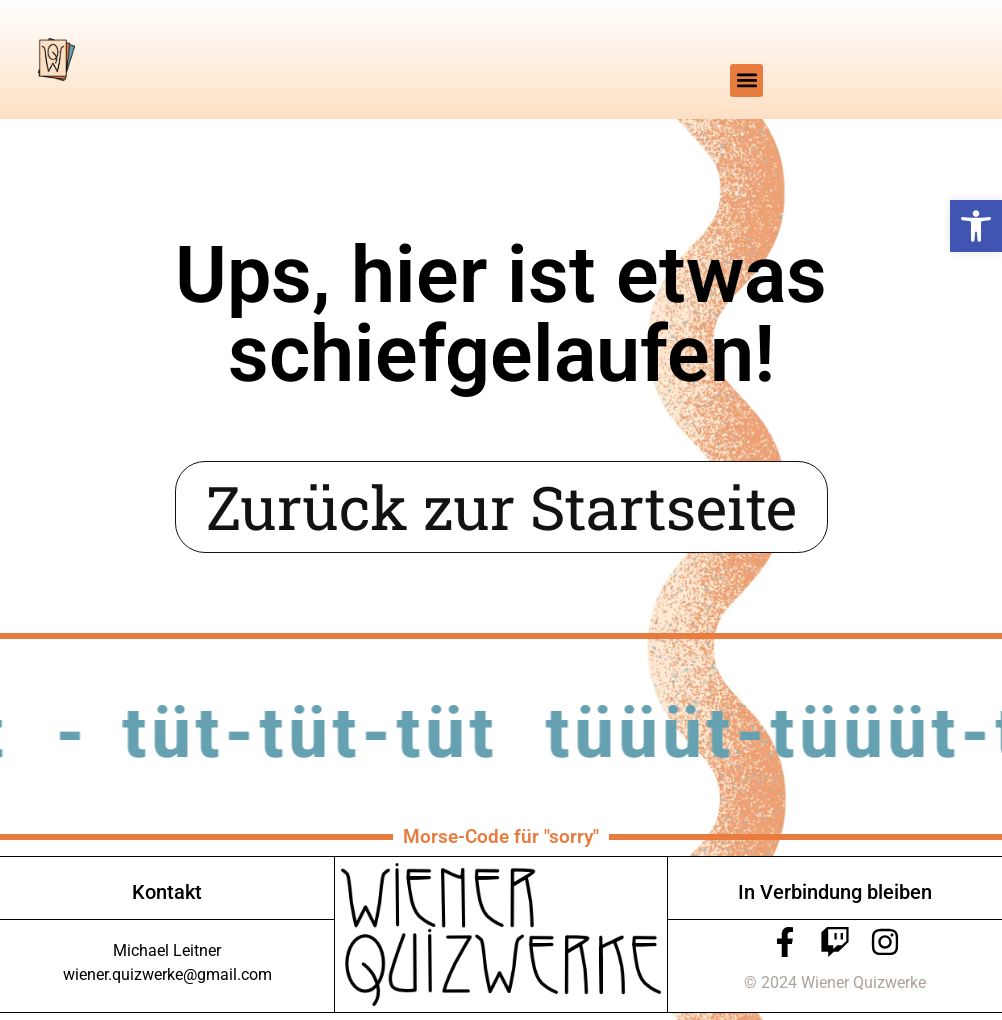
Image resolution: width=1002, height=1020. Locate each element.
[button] (976, 226)
